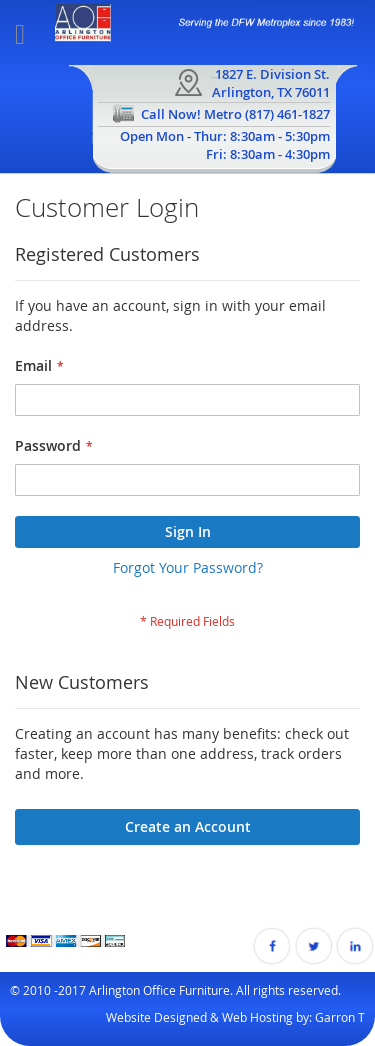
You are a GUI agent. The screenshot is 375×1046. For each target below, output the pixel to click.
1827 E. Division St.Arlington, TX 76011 (271, 83)
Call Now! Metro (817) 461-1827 (235, 114)
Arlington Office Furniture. (161, 990)
